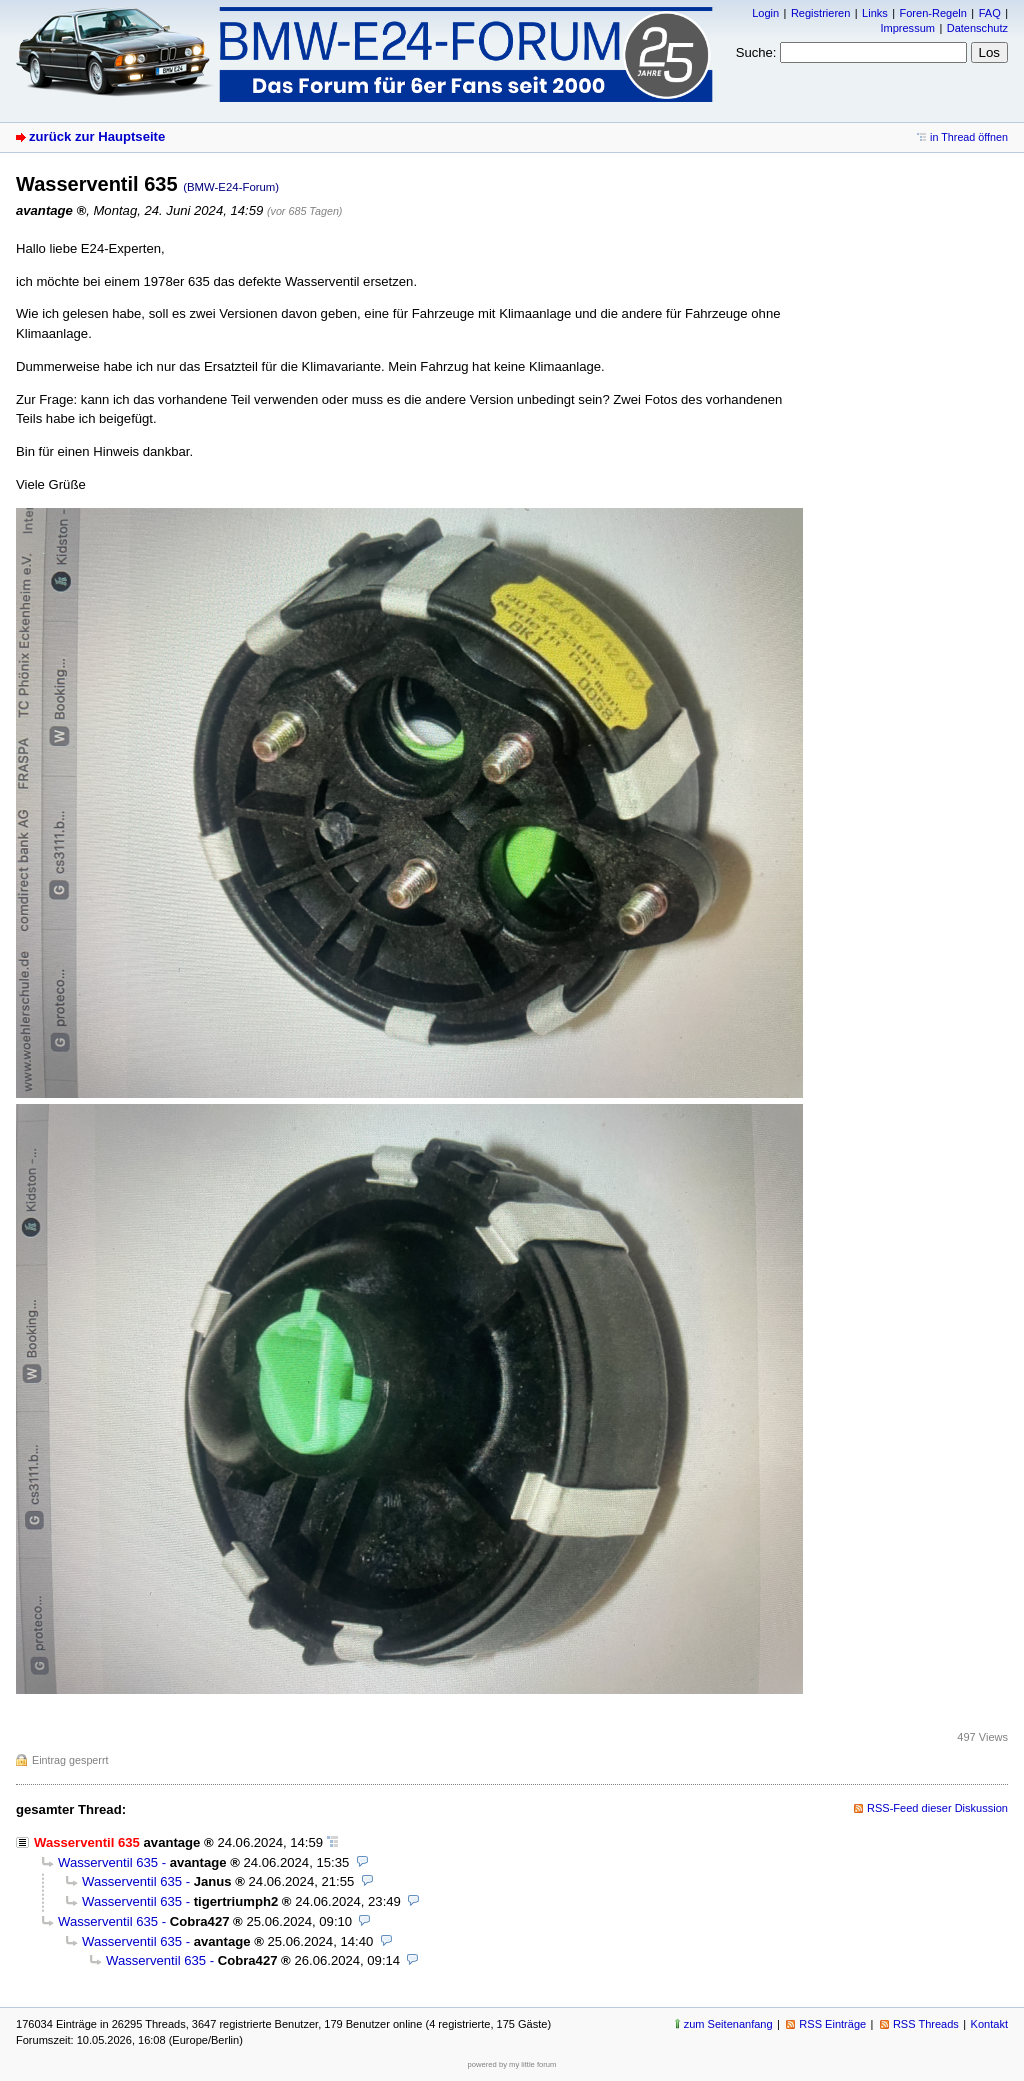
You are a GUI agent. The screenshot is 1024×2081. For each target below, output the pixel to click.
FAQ (990, 13)
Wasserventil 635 (108, 1862)
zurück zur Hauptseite (97, 136)
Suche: (756, 52)
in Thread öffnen (969, 137)
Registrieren (820, 13)
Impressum (907, 28)
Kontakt (989, 2024)
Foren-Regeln (933, 13)
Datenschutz (977, 28)
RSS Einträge (832, 2024)
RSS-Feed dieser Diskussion (937, 1808)
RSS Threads (926, 2024)
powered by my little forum (512, 2064)
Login (765, 13)
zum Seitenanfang (728, 2024)
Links (875, 13)
